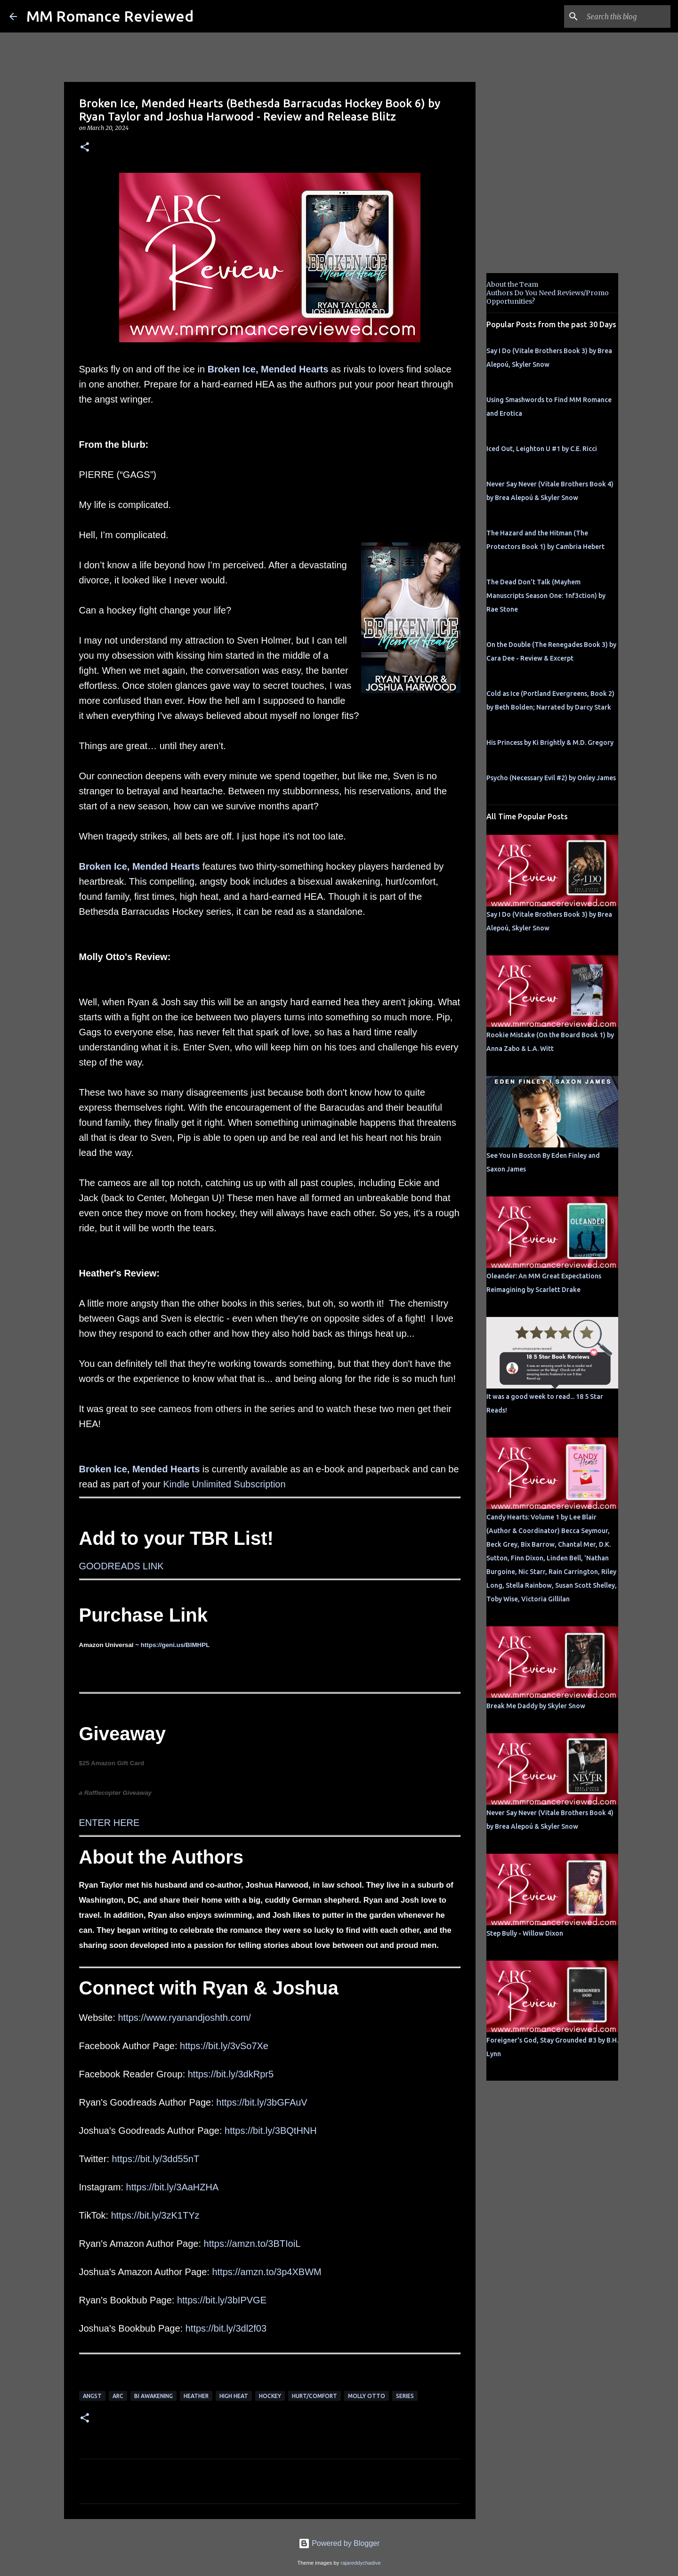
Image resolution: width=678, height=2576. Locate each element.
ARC (118, 2396)
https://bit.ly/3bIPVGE (221, 2300)
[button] (84, 147)
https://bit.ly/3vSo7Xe (224, 2046)
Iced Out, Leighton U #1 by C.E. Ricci (541, 448)
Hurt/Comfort (314, 2396)
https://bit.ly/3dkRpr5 (231, 2074)
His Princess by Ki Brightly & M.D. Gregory (549, 742)
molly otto (366, 2396)
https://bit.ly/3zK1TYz (155, 2215)
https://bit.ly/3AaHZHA (172, 2187)
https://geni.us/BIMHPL (175, 1644)
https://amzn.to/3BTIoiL (252, 2243)
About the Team (512, 284)
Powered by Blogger (339, 2543)
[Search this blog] (621, 16)
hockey (270, 2396)
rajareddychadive (360, 2563)
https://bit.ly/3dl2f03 (226, 2328)
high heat (233, 2396)
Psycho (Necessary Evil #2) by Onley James (551, 778)
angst (92, 2396)
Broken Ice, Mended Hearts (268, 369)
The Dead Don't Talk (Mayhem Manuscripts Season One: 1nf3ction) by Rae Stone (545, 595)
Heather (196, 2396)
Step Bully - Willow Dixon (524, 1933)
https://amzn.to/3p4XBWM (266, 2272)
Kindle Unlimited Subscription (224, 1484)
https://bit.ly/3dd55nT (156, 2159)
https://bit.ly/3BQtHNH (271, 2130)
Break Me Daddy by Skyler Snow (535, 1706)
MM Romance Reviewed (110, 16)
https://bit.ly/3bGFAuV (261, 2102)
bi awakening (153, 2396)
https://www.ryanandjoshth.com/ (184, 2017)
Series (405, 2396)
